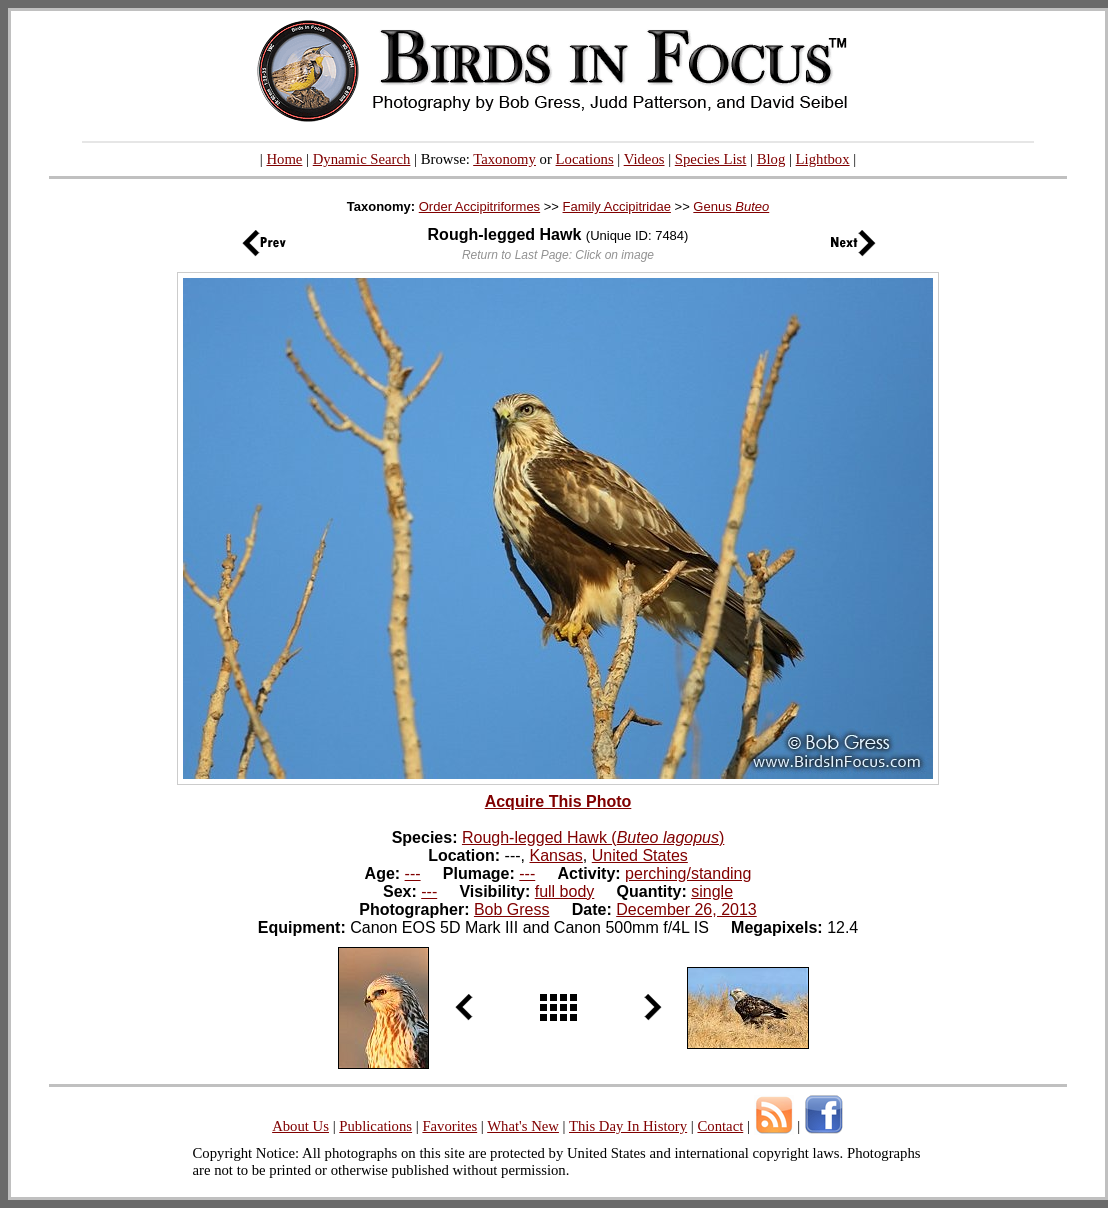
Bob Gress (512, 909)
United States (640, 855)
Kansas (555, 855)
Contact (720, 1126)
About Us (300, 1126)
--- (413, 873)
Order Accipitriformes (479, 206)
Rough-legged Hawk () (593, 837)
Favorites (449, 1126)
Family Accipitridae (617, 206)
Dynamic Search (362, 159)
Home (284, 159)
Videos (644, 159)
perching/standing (688, 873)
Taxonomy (504, 159)
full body (565, 891)
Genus (731, 206)
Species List (711, 159)
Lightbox (823, 159)
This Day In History (628, 1126)
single (712, 891)
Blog (771, 159)
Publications (375, 1126)
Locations (585, 159)
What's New (523, 1126)
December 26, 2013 (686, 909)
